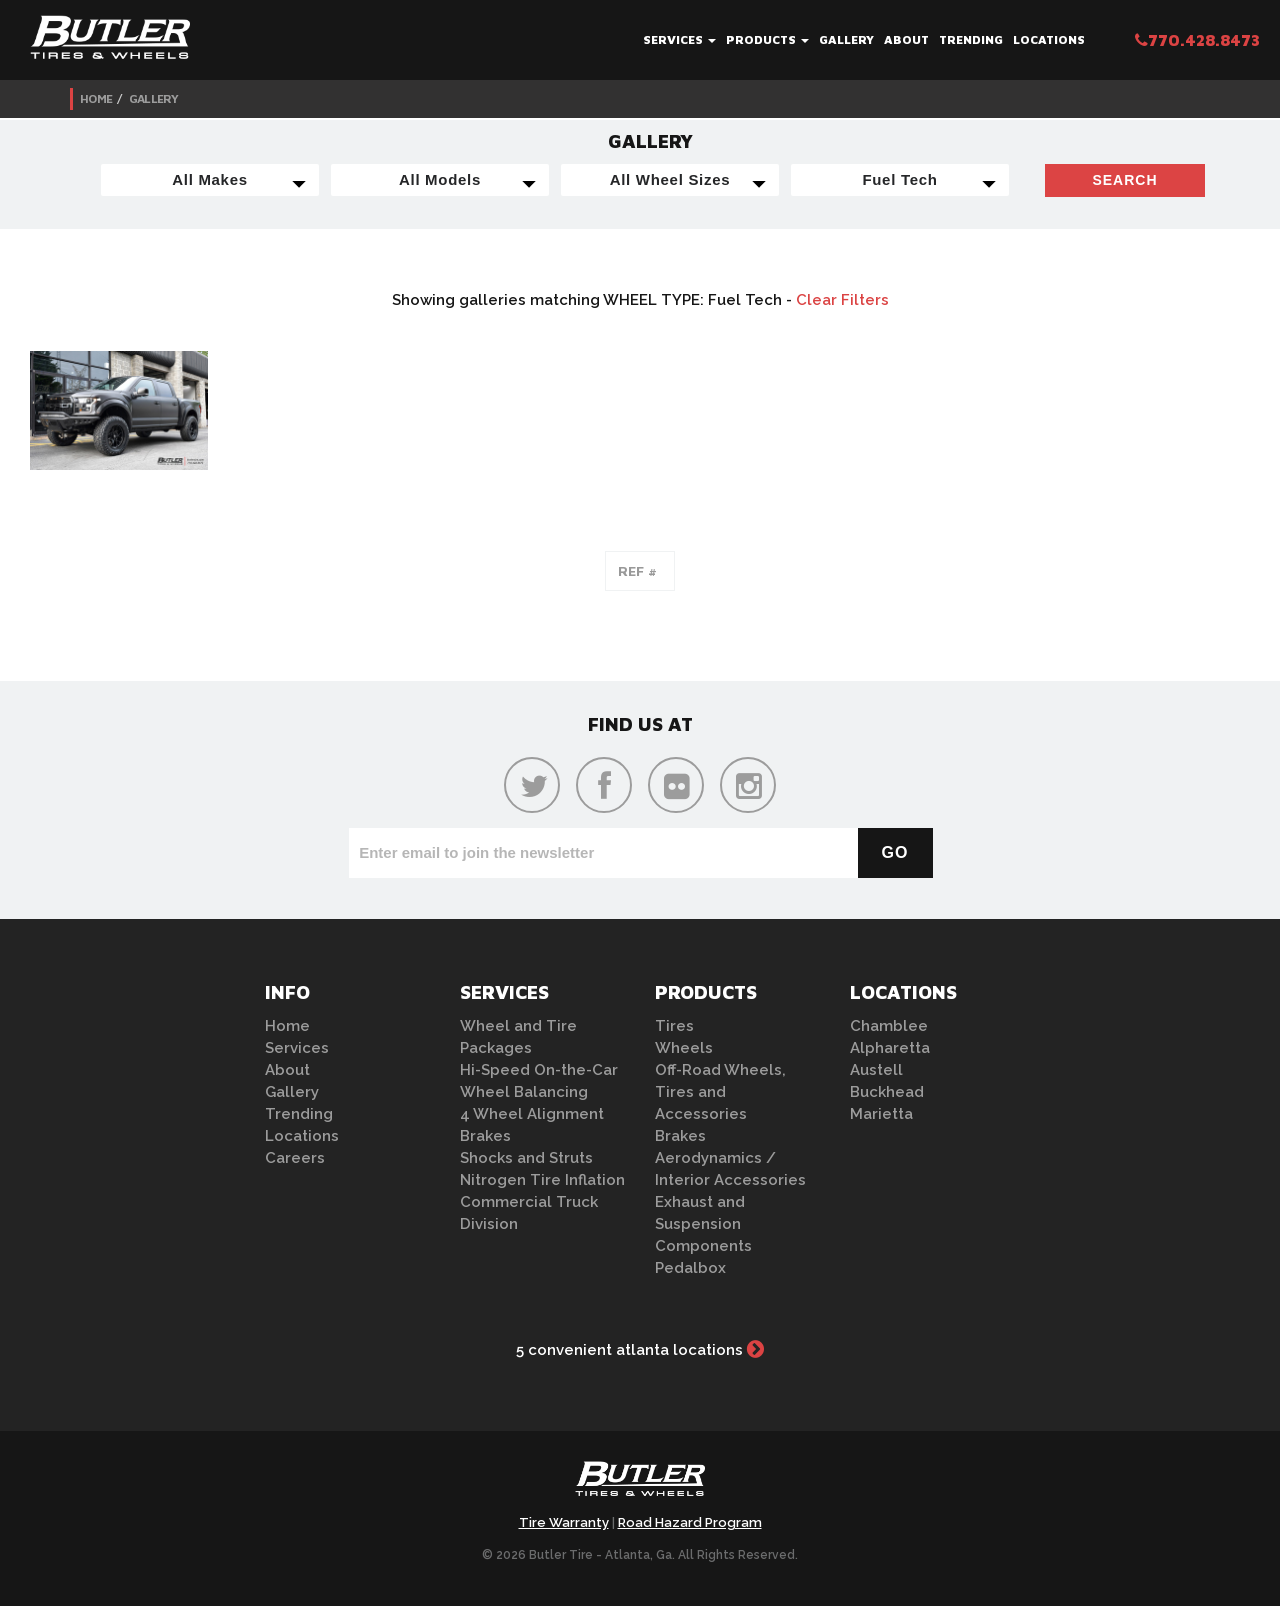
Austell (876, 1070)
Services (679, 39)
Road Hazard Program (690, 1522)
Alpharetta (890, 1048)
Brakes (485, 1136)
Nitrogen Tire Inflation (542, 1180)
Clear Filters (842, 300)
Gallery (846, 39)
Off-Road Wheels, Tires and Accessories (720, 1092)
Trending (971, 39)
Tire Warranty (564, 1522)
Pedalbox (690, 1268)
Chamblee (889, 1026)
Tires (674, 1026)
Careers (295, 1158)
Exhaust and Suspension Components (703, 1224)
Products (767, 39)
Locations (1049, 39)
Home (96, 98)
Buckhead (887, 1092)
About (906, 39)
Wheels (684, 1048)
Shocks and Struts (526, 1158)
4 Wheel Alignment (532, 1114)
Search (1124, 180)
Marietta (881, 1114)
